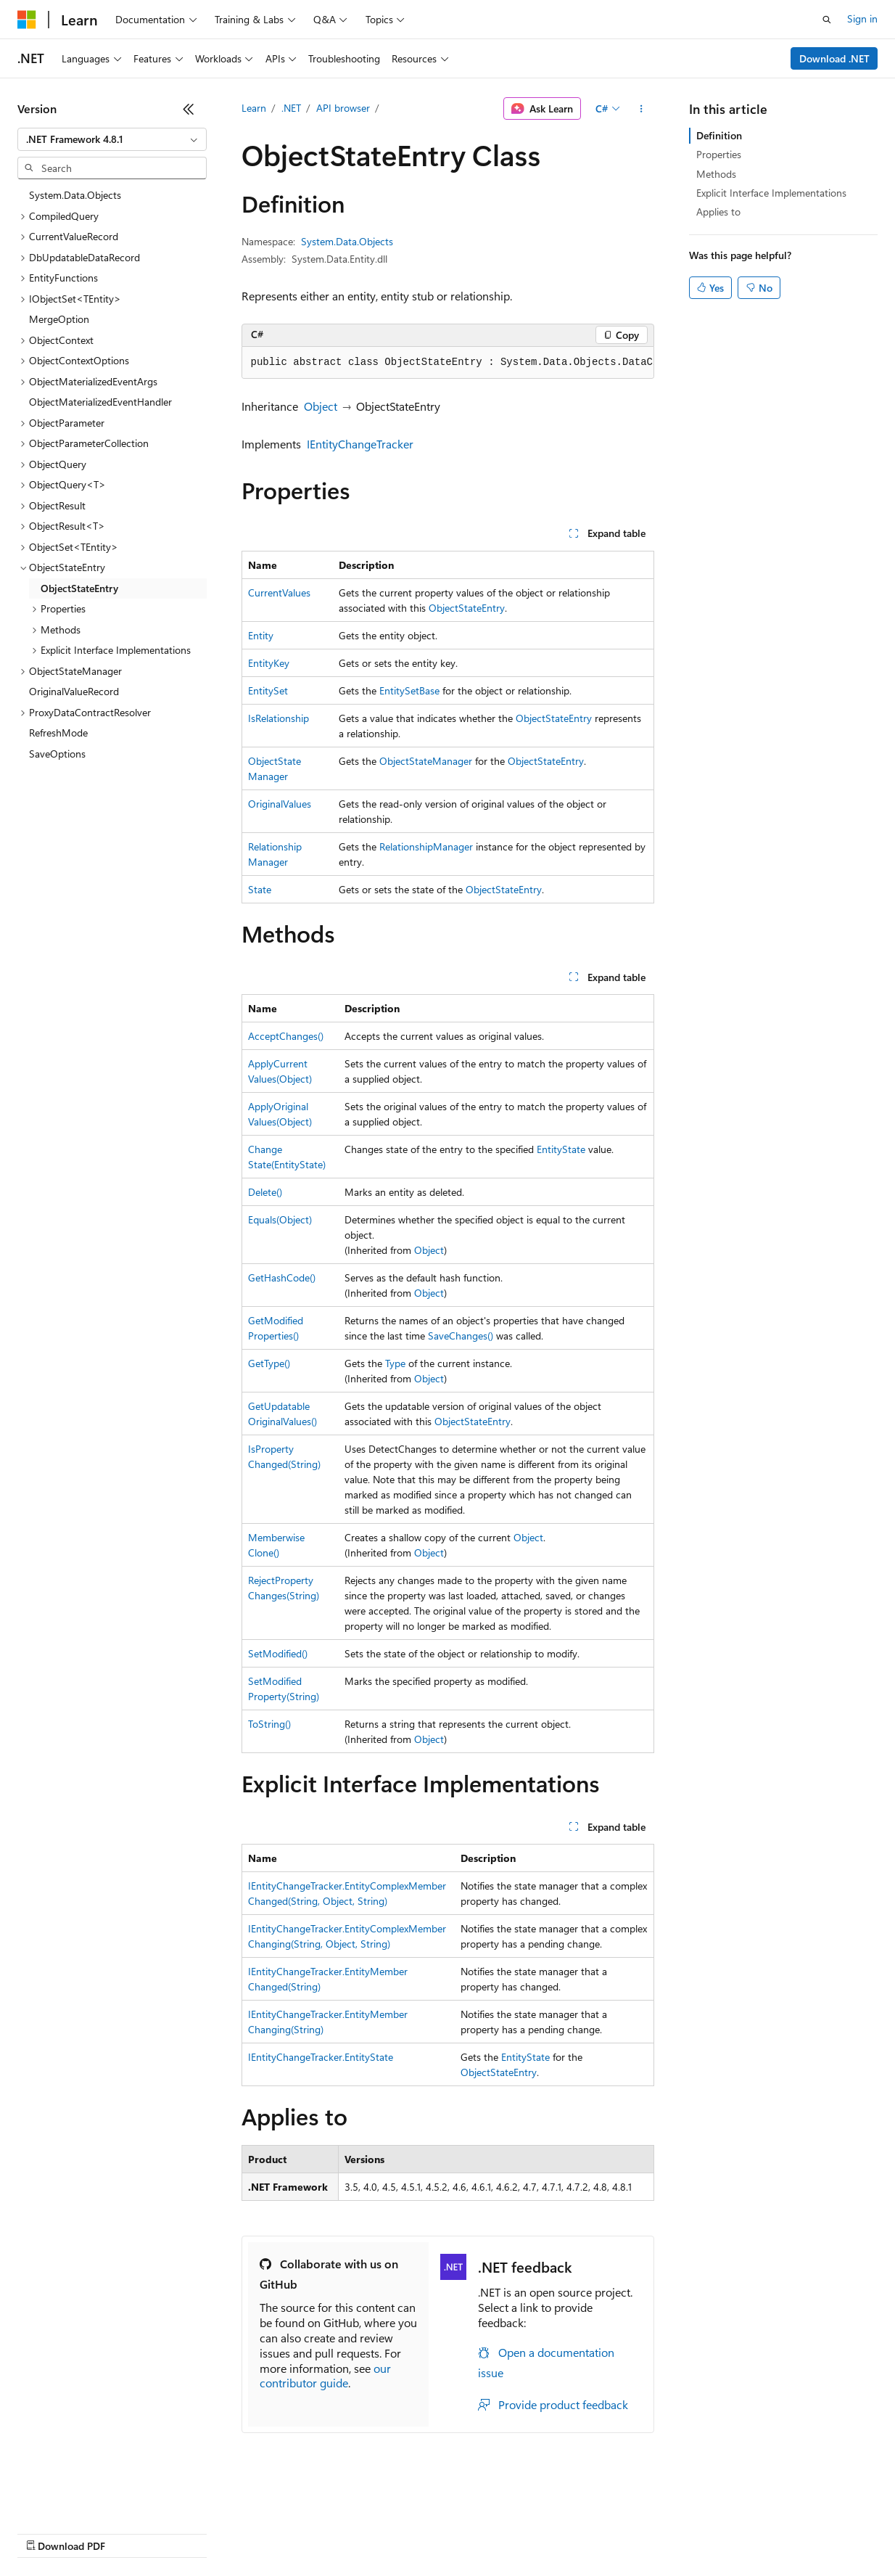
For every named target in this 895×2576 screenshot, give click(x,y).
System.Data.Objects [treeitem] (75, 195)
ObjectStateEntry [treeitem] (79, 588)
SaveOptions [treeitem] (57, 753)
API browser (343, 108)
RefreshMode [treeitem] (58, 732)
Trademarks (601, 2532)
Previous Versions (131, 2532)
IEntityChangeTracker (360, 443)
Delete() (265, 1192)
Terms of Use (529, 2532)
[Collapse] (188, 109)
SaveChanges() (460, 1335)
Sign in (862, 18)
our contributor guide (325, 2375)
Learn (254, 108)
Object (320, 406)
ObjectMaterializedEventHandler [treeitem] (100, 402)
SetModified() (278, 1653)
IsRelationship (278, 718)
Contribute (260, 2532)
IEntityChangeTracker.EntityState (320, 2057)
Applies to (718, 211)
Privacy (317, 2532)
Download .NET (834, 58)
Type (395, 1363)
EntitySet (268, 690)
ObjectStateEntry (467, 608)
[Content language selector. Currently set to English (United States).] (83, 2497)
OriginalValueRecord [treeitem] (74, 691)
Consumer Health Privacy (416, 2532)
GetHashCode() (281, 1277)
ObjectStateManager (425, 761)
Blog (197, 2532)
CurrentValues (279, 592)
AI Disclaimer (46, 2532)
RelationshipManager (426, 846)
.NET (291, 108)
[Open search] (826, 20)
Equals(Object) (280, 1219)
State (259, 889)
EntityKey (268, 663)
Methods (716, 174)
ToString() (269, 1724)
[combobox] (112, 139)
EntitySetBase (409, 690)
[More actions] (640, 108)
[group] (448, 363)
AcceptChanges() (285, 1036)
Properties (718, 154)
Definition (719, 135)
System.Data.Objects (347, 241)
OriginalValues (279, 804)
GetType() (269, 1363)
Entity (260, 635)
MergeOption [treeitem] (59, 319)
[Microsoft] (26, 19)
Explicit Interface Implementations (771, 193)
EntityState (561, 1149)
